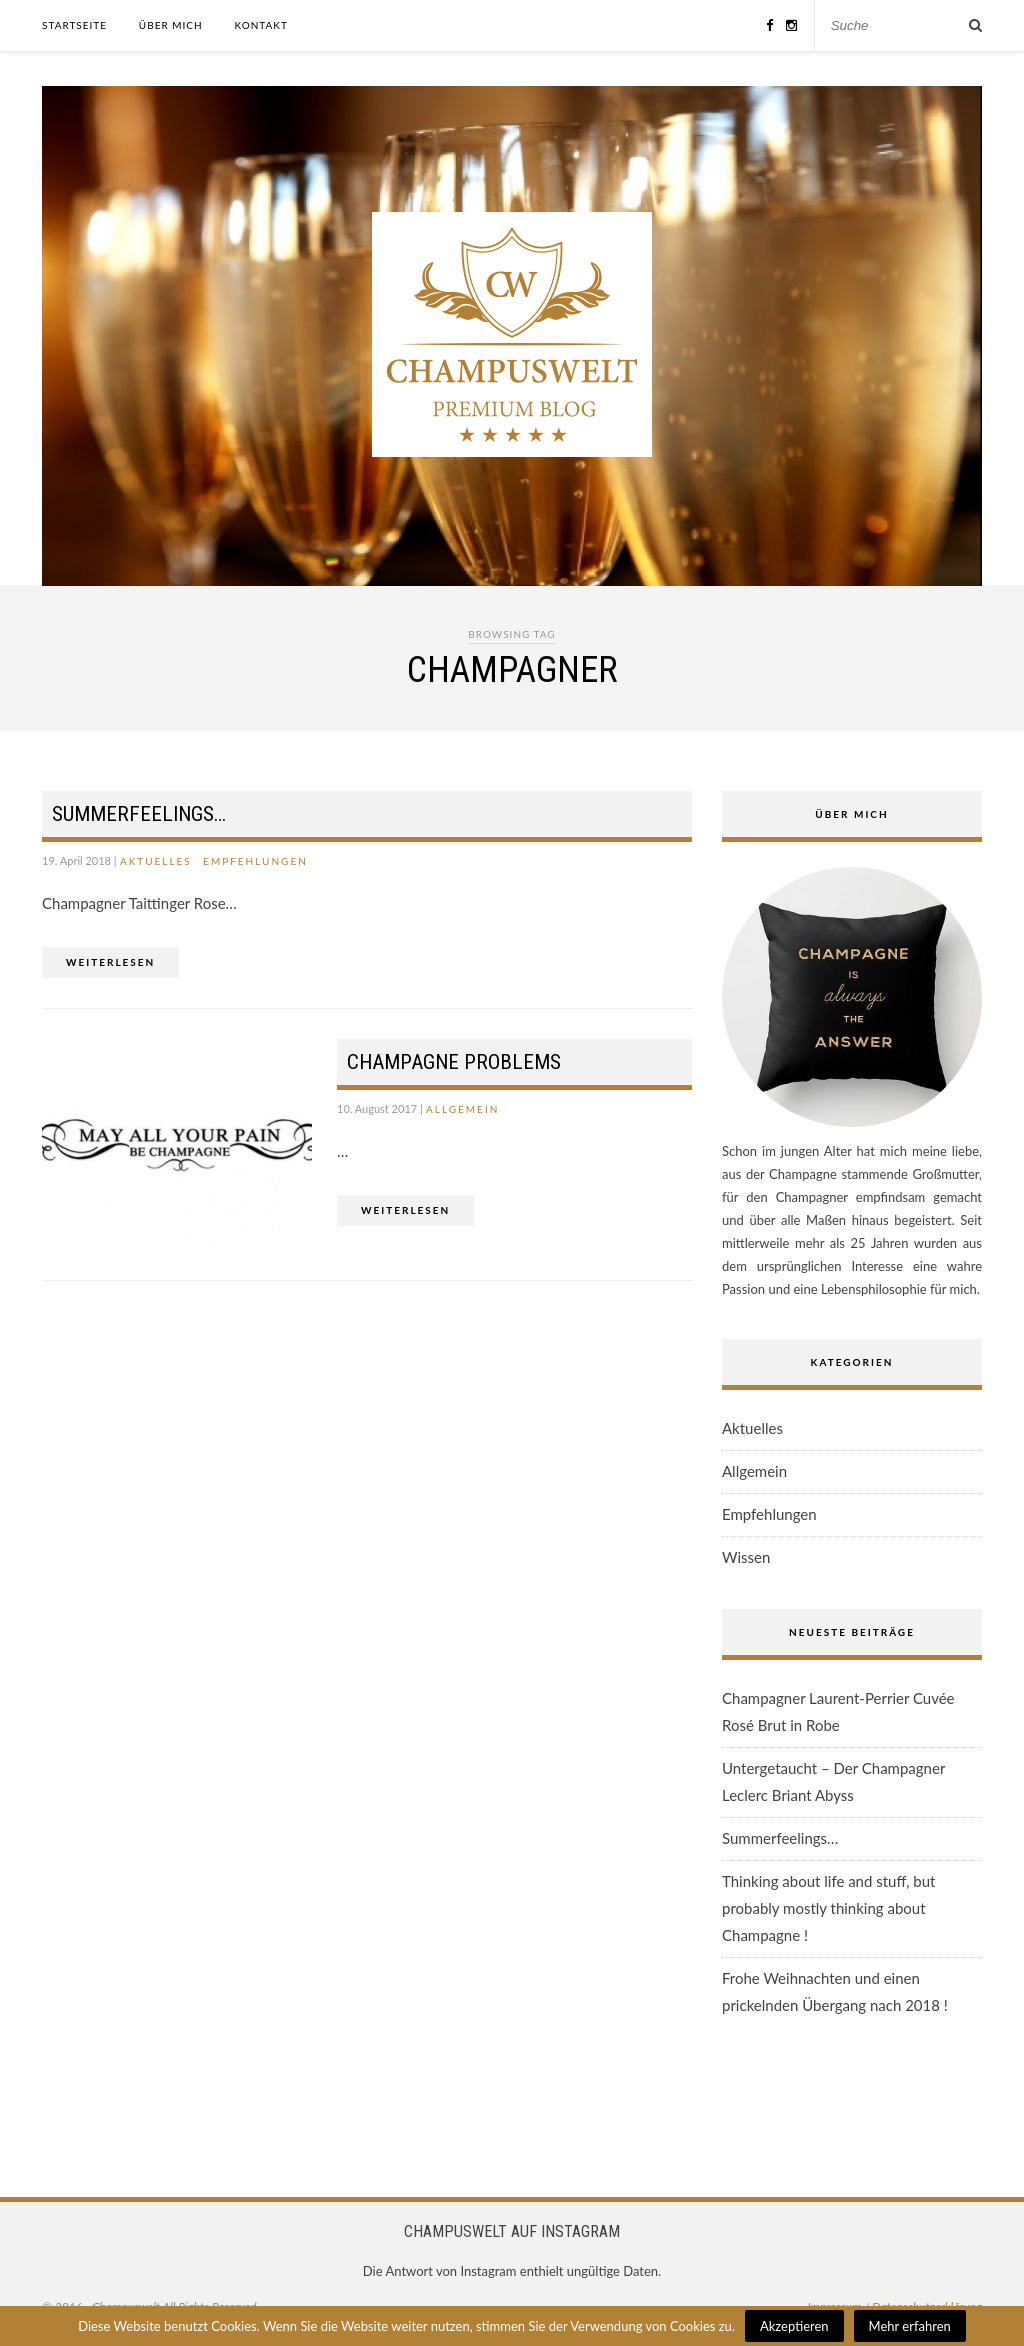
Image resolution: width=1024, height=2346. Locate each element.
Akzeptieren (794, 2326)
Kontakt (261, 25)
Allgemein (462, 1109)
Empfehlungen (255, 861)
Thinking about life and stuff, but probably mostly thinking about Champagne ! (828, 1908)
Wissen (746, 1557)
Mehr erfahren (910, 2326)
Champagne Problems (454, 1062)
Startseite (74, 25)
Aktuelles (156, 861)
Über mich (171, 25)
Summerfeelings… (139, 814)
